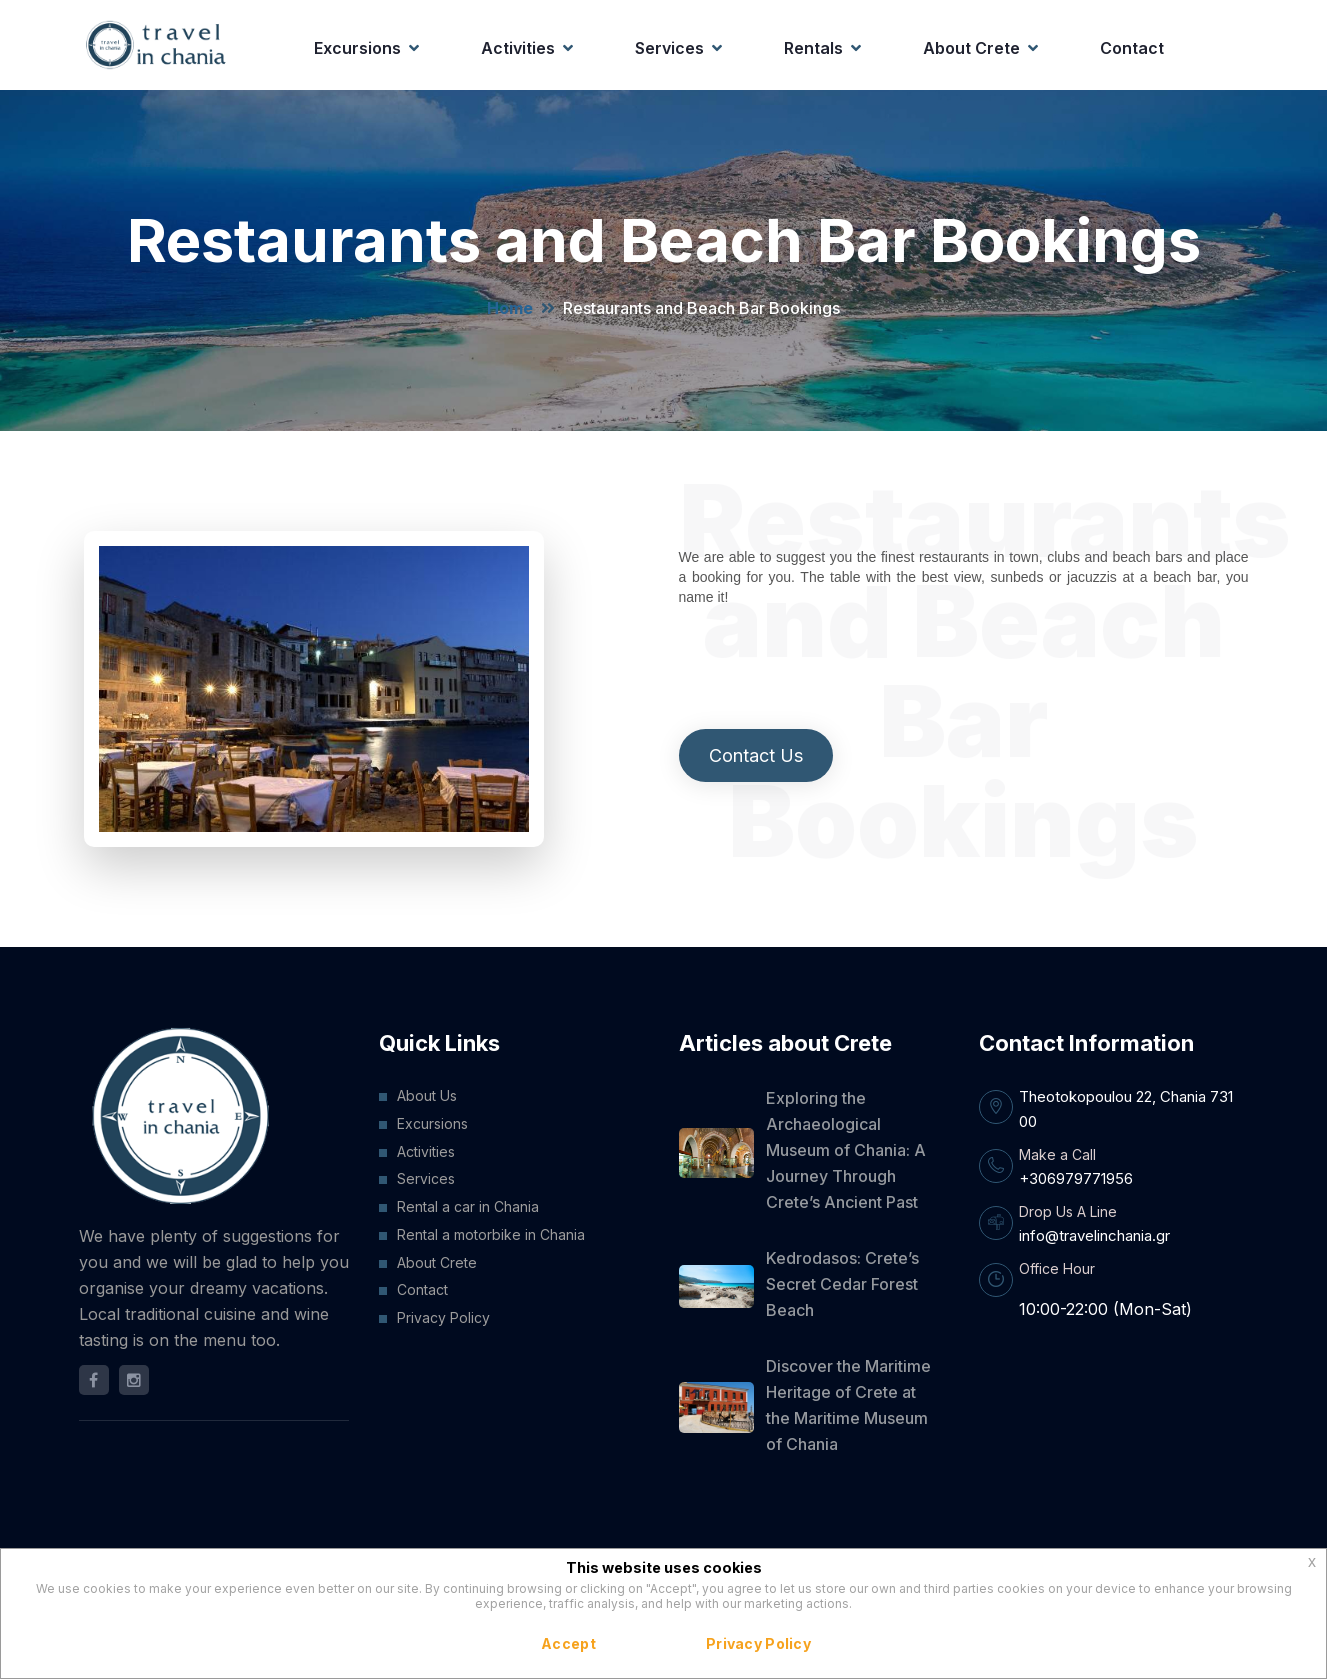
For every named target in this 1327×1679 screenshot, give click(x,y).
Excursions (357, 48)
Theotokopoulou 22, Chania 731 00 (1126, 1108)
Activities (518, 48)
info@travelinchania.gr (1094, 1235)
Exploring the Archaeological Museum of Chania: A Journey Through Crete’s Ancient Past (846, 1150)
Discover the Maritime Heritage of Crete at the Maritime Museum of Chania (848, 1405)
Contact (1132, 48)
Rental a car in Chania (468, 1206)
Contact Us (756, 755)
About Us (427, 1095)
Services (669, 48)
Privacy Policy (443, 1317)
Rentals (813, 48)
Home (510, 308)
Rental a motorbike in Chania (491, 1234)
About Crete (971, 48)
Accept (568, 1643)
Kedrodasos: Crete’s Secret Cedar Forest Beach (842, 1284)
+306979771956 (1076, 1178)
